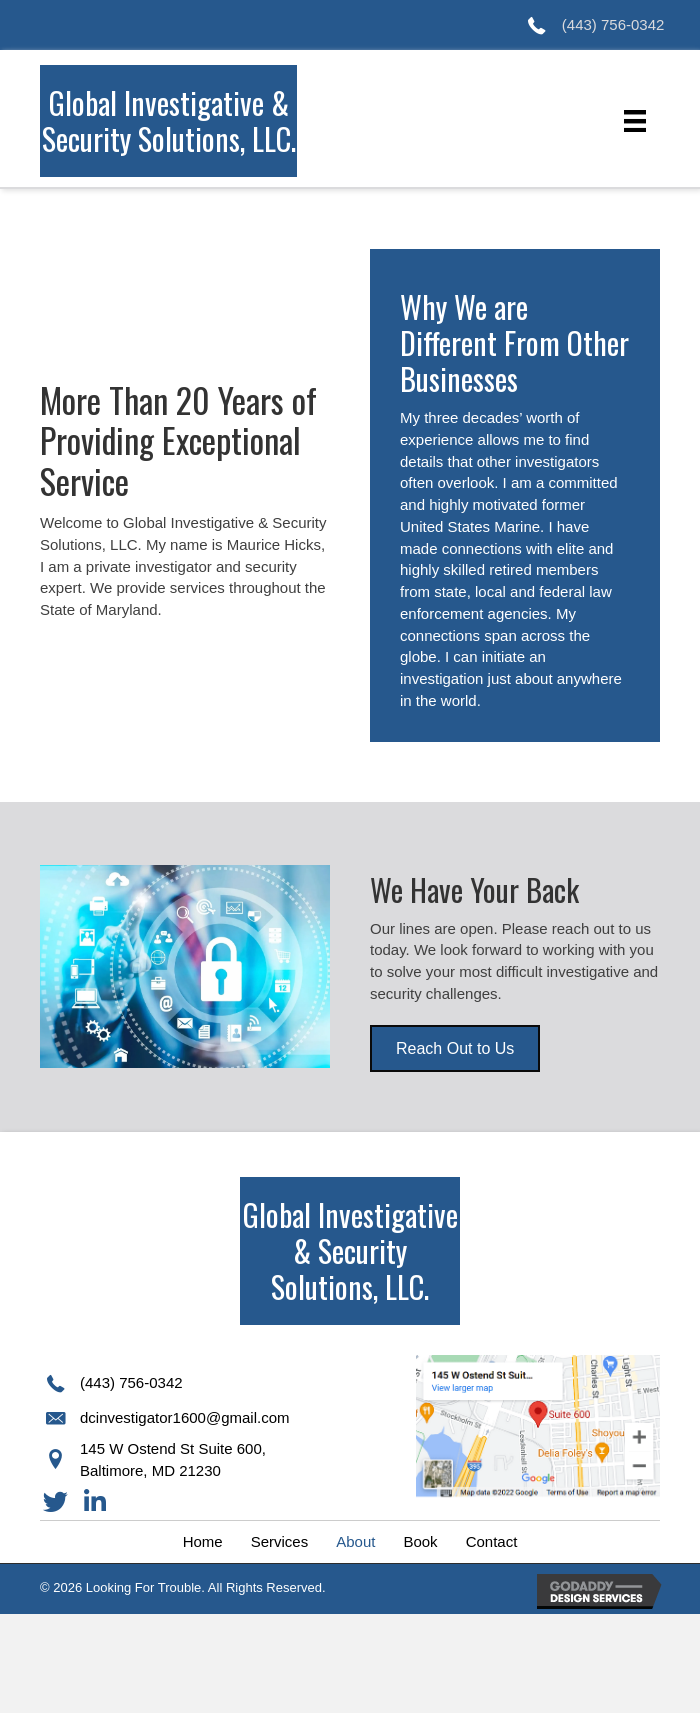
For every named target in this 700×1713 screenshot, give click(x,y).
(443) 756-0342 (613, 24)
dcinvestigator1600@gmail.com (185, 1417)
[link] (203, 1542)
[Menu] (635, 121)
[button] (455, 1048)
